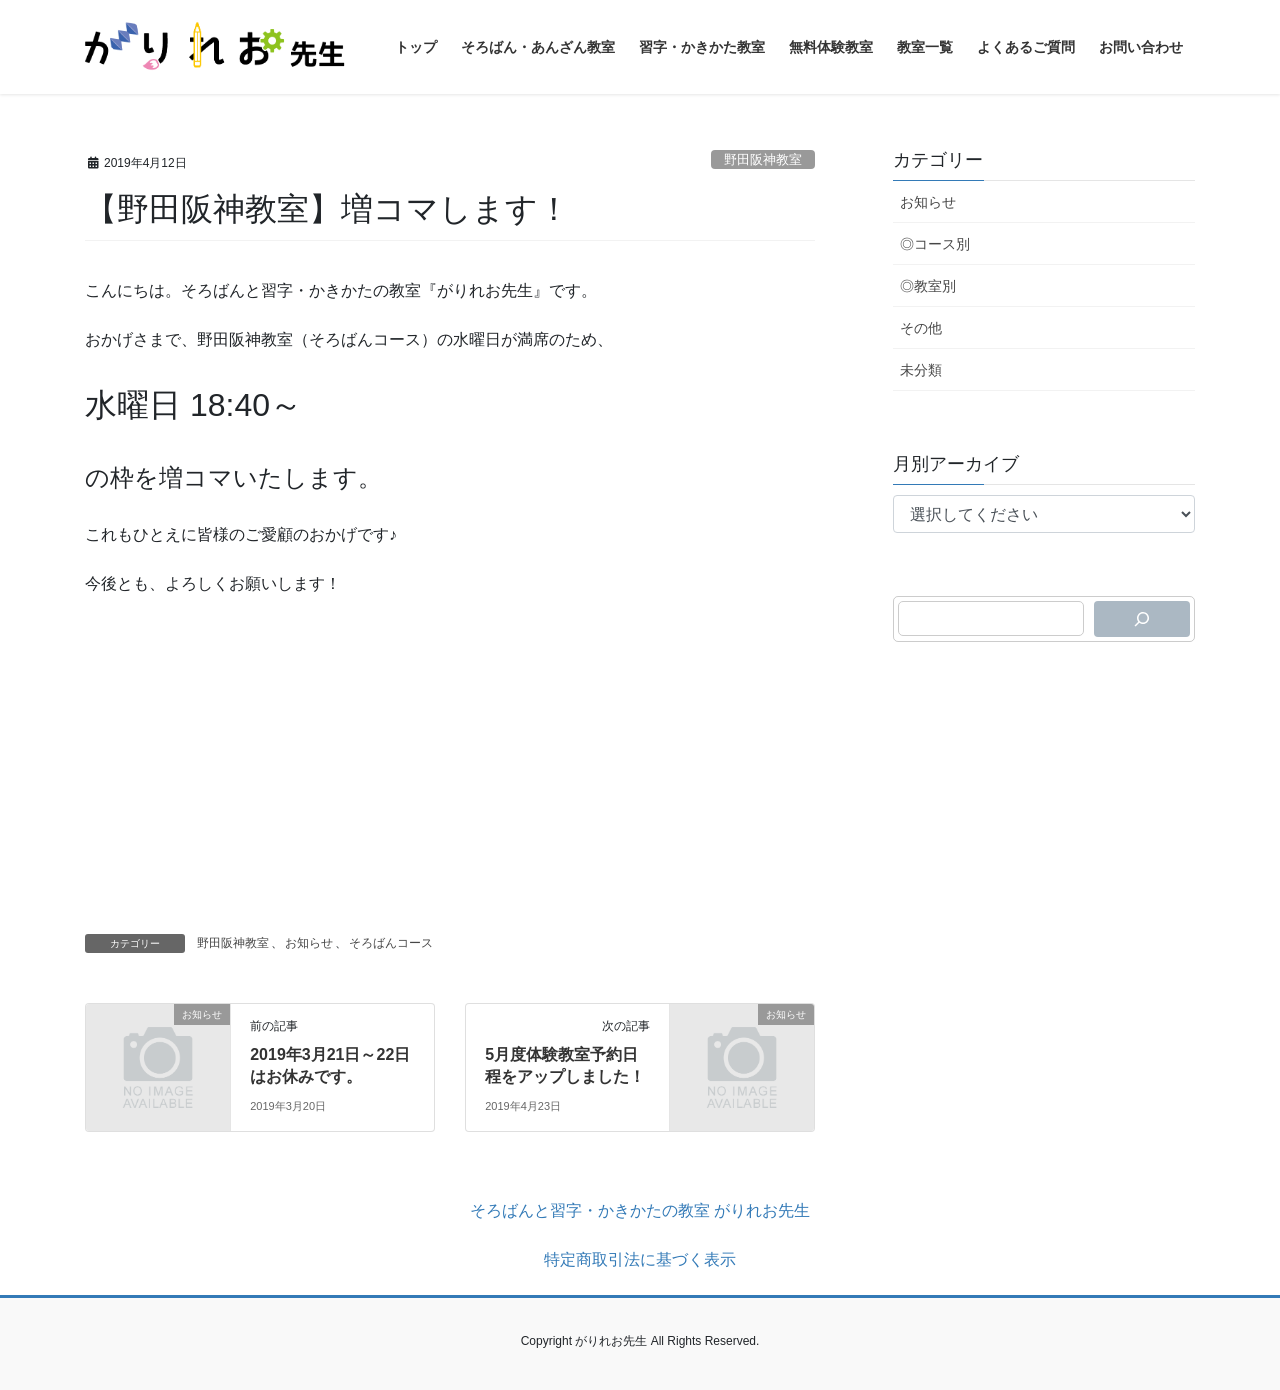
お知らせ (309, 943)
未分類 (921, 370)
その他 (921, 328)
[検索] (1142, 619)
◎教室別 (928, 286)
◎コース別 (935, 244)
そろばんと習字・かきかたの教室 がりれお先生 (640, 1210)
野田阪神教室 (763, 159)
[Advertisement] (450, 759)
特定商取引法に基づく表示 (640, 1259)
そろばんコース (391, 943)
